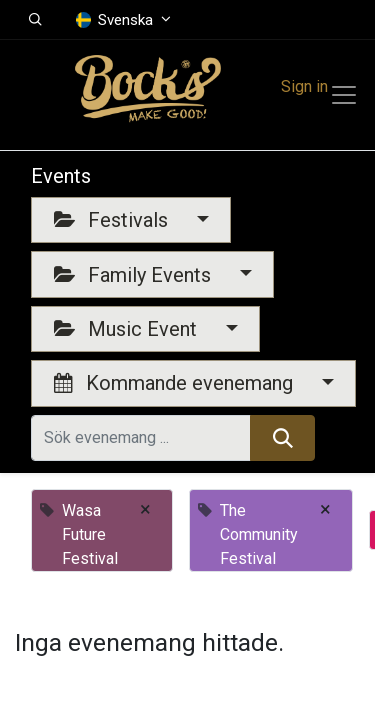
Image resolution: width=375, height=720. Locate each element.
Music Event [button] (128, 329)
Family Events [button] (135, 275)
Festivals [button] (113, 220)
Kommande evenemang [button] (176, 383)
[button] (35, 20)
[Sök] (282, 438)
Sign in (304, 86)
